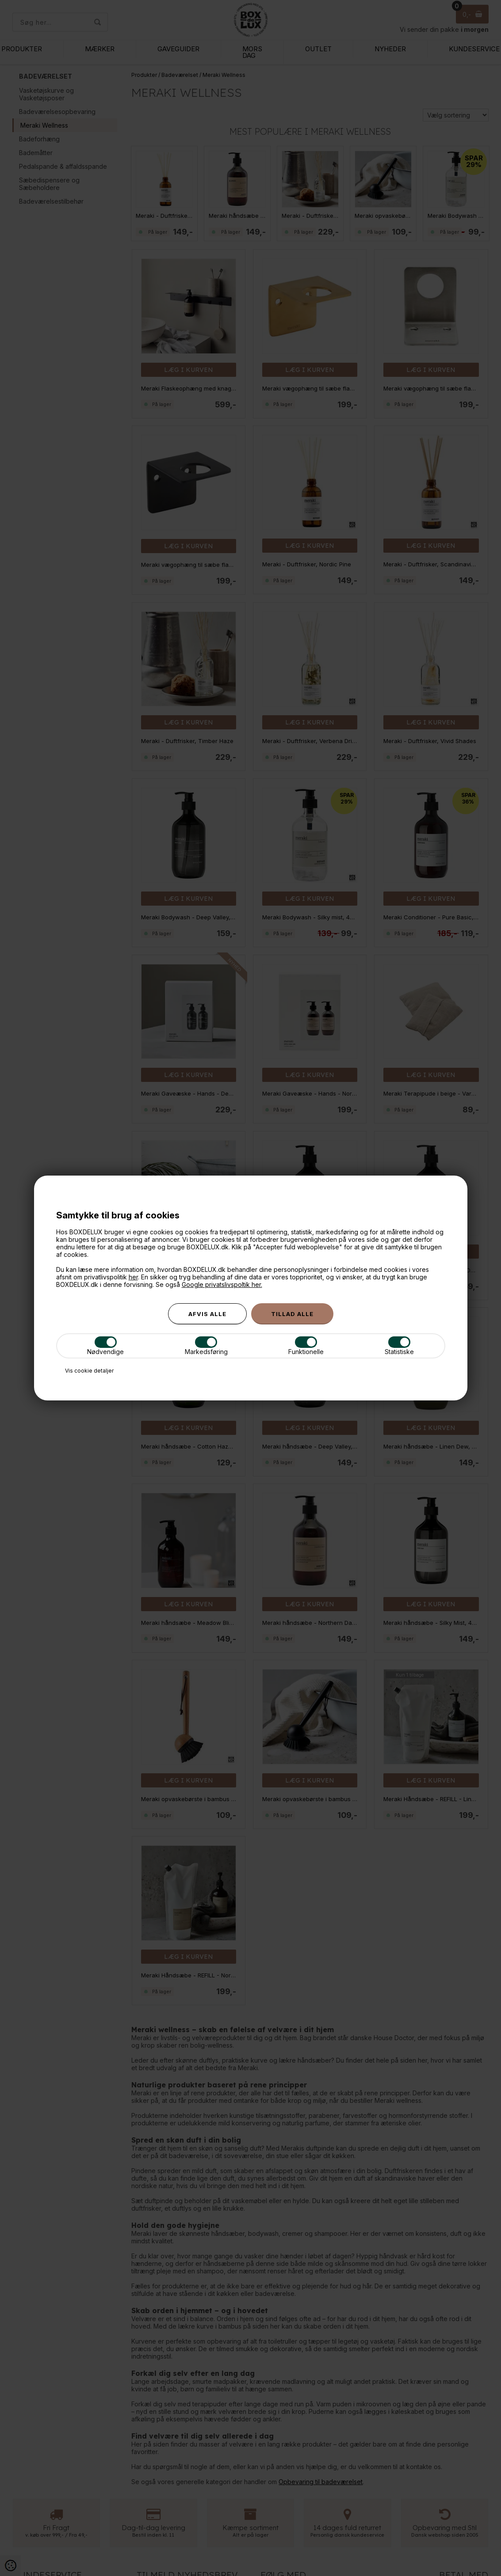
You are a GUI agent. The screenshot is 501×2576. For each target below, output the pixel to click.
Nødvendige (105, 1345)
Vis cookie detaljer (89, 1370)
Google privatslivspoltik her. (222, 1284)
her (133, 1277)
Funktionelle (306, 1345)
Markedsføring (206, 1345)
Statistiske (399, 1345)
